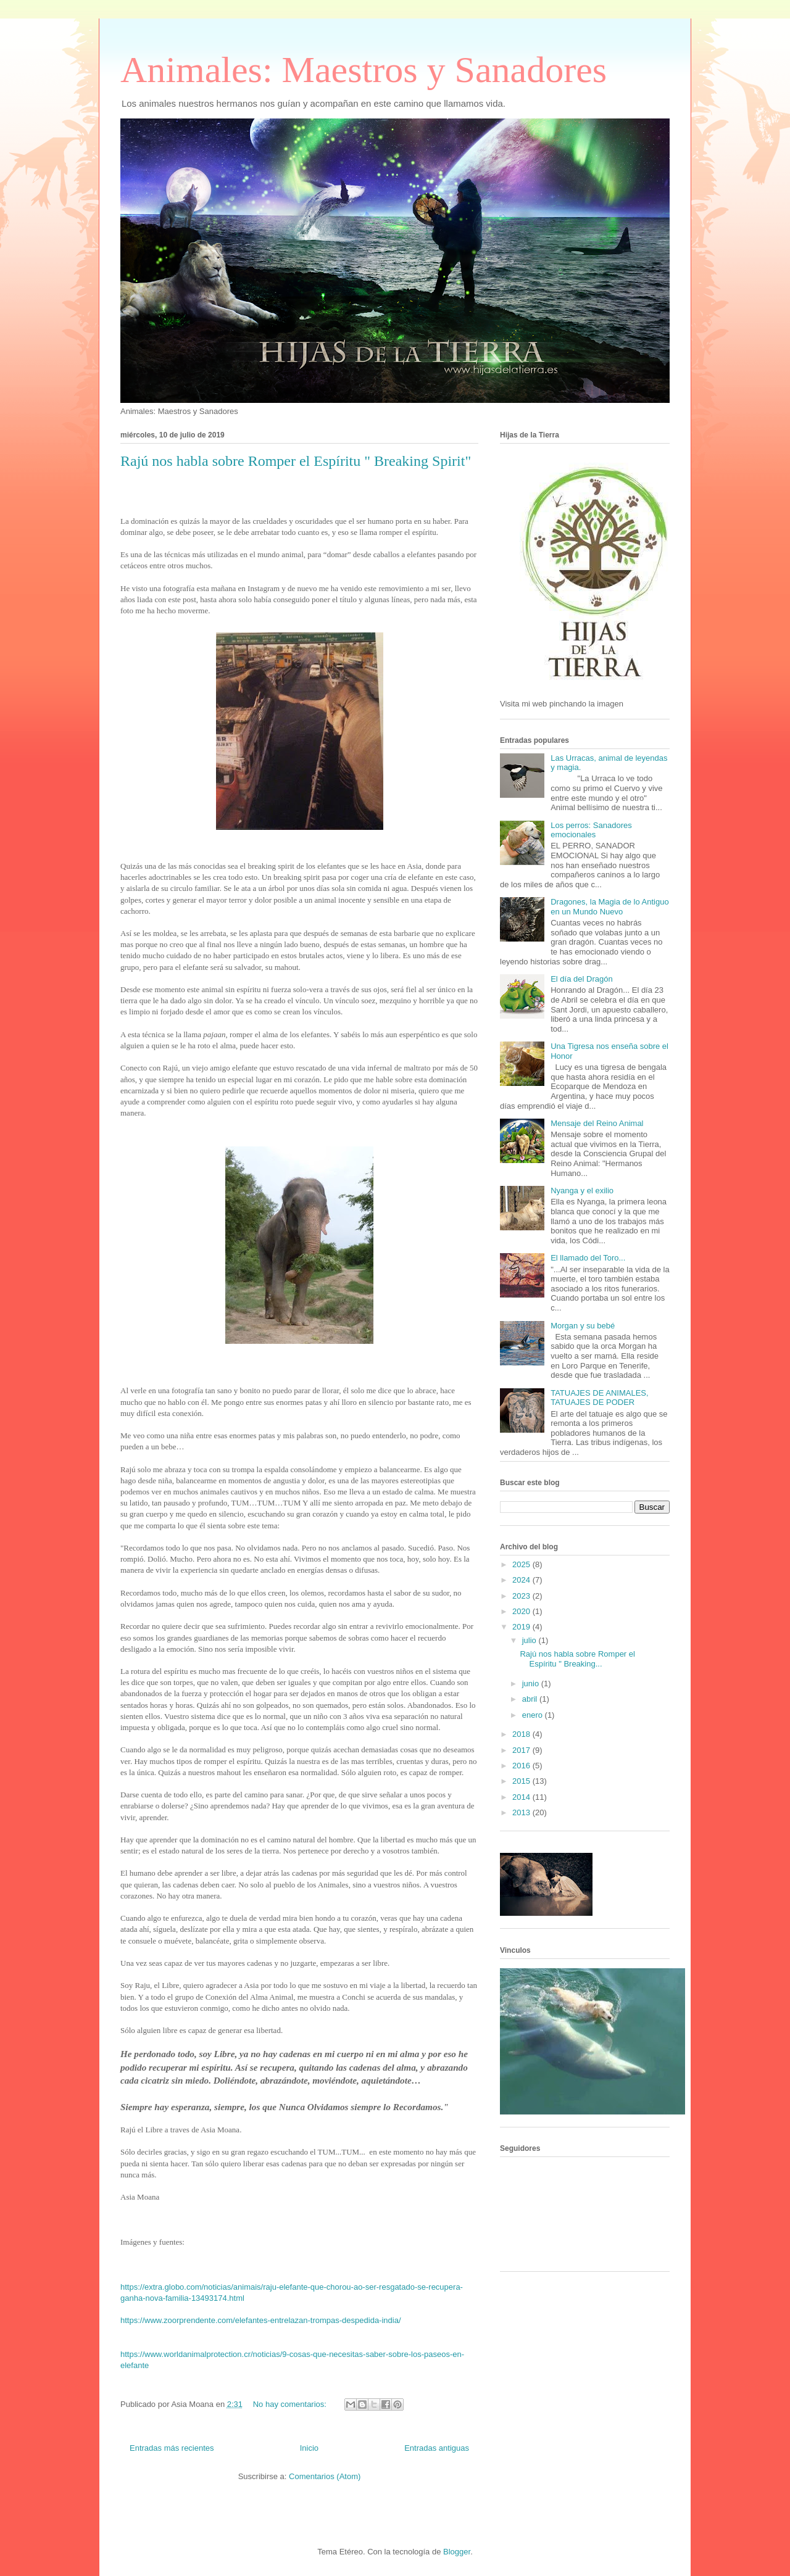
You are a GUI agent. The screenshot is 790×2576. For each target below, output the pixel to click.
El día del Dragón (581, 979)
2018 (522, 1734)
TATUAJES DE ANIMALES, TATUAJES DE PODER (599, 1397)
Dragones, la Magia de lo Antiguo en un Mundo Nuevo (610, 906)
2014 (522, 1797)
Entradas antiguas (436, 2448)
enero (533, 1715)
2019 (522, 1626)
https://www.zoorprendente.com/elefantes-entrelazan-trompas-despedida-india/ (260, 2320)
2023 (522, 1596)
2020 (522, 1611)
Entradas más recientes (172, 2448)
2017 (522, 1750)
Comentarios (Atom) (324, 2476)
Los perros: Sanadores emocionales (591, 830)
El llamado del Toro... (588, 1257)
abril (530, 1699)
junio (531, 1683)
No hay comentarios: (291, 2404)
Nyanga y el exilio (582, 1190)
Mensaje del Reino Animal (597, 1123)
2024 (522, 1579)
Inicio (309, 2448)
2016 (522, 1765)
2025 (522, 1564)
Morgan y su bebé (583, 1325)
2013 (522, 1812)
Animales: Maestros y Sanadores (363, 69)
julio (530, 1640)
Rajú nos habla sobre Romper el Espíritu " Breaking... (577, 1658)
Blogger (456, 2551)
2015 (522, 1781)
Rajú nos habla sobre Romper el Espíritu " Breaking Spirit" (295, 461)
